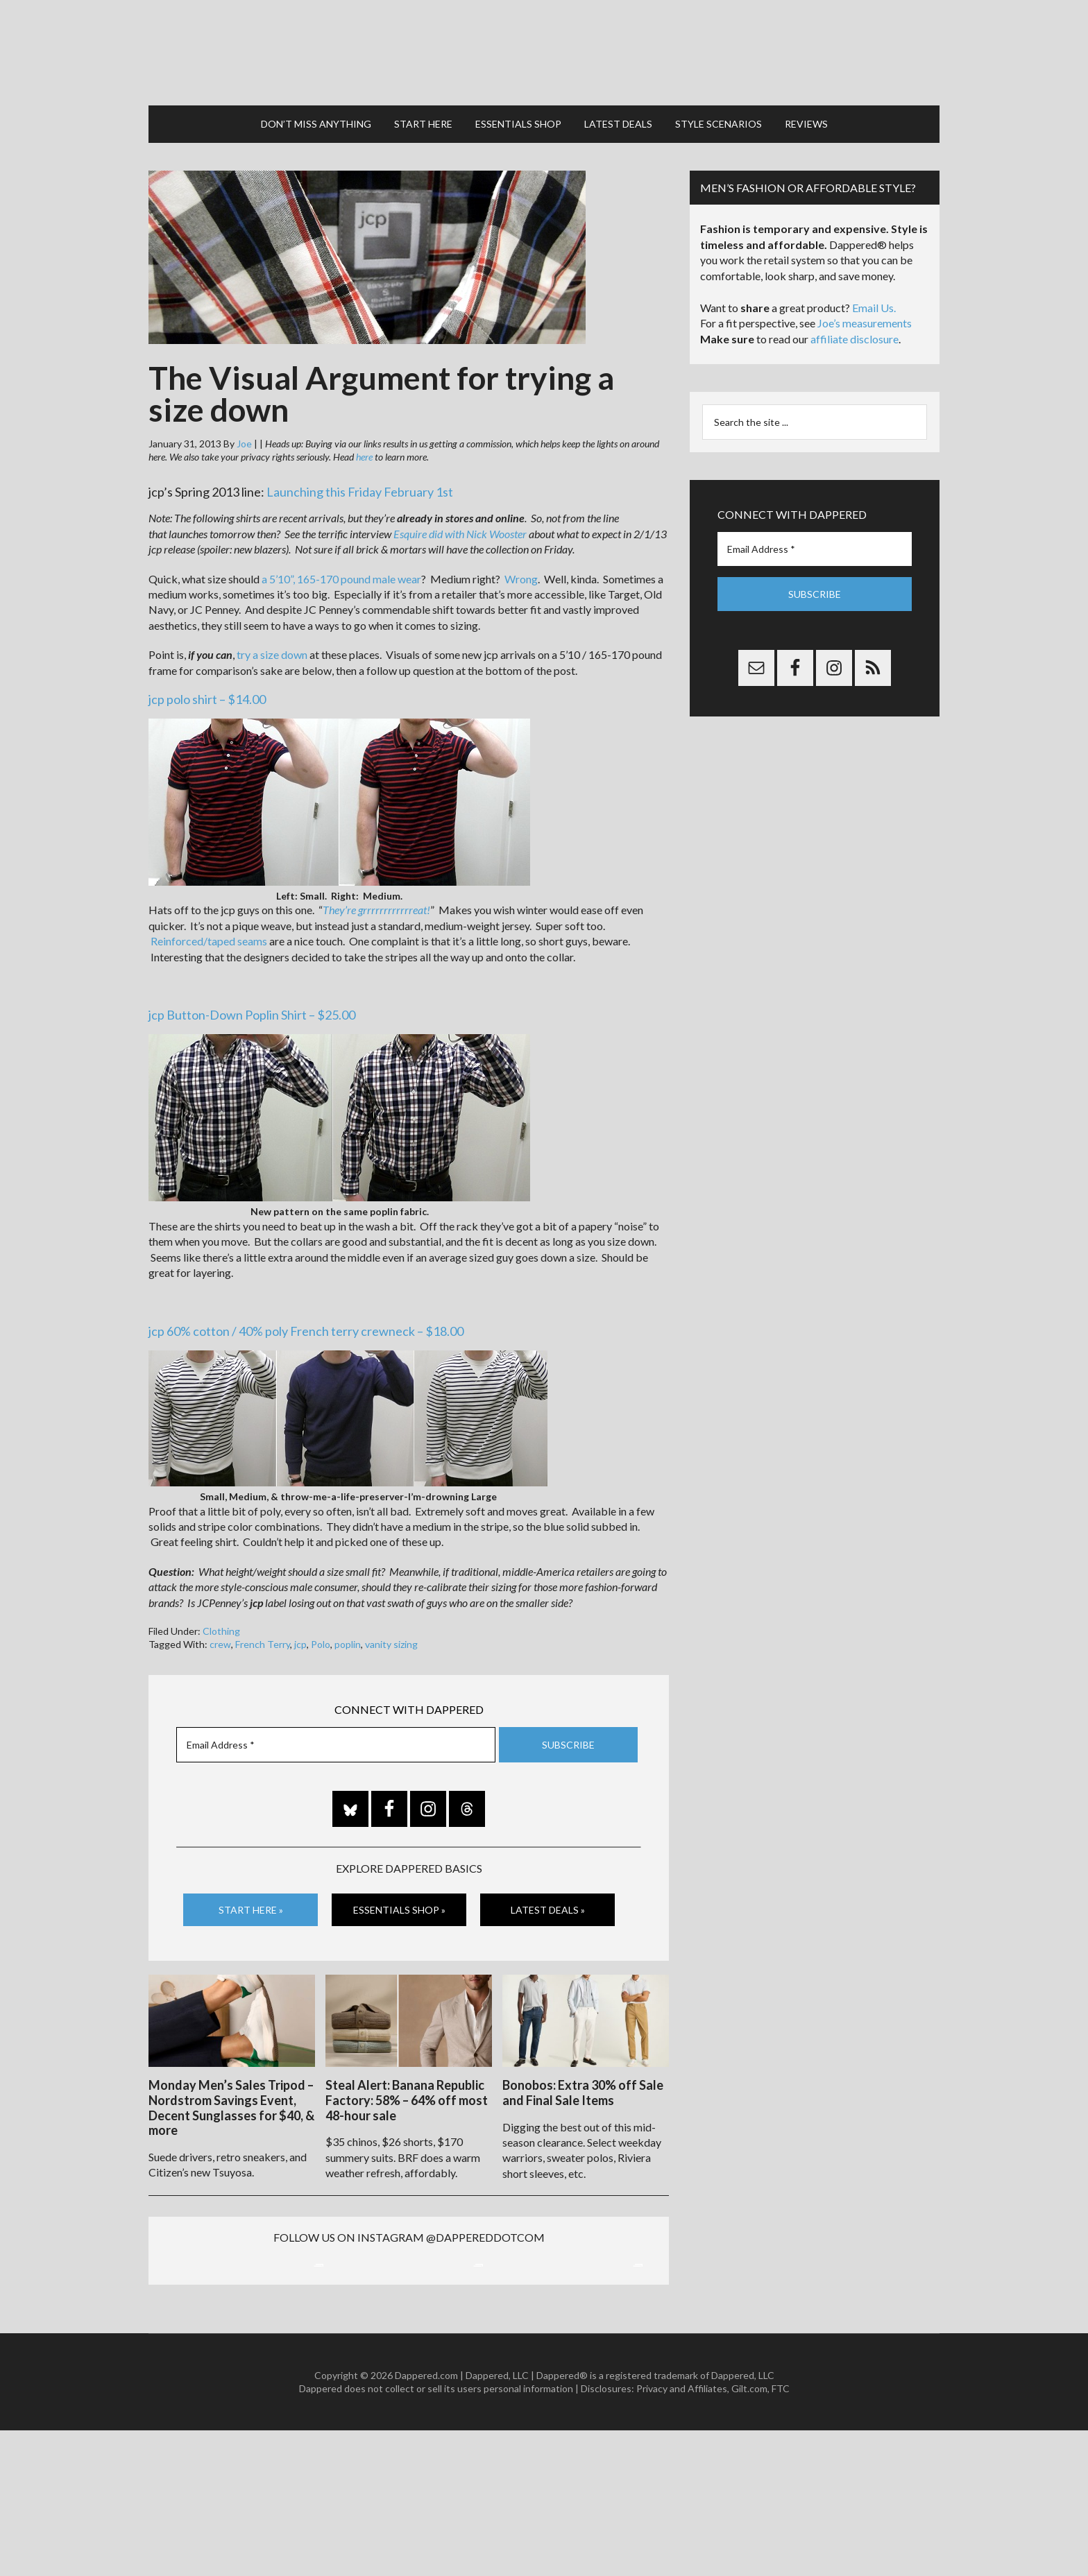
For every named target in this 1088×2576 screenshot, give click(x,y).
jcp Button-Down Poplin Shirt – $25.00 (251, 1013)
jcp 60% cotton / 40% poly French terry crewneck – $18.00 (306, 1329)
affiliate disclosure (854, 337)
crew (220, 1643)
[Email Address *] (335, 1743)
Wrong (521, 576)
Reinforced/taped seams (209, 939)
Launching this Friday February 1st (359, 490)
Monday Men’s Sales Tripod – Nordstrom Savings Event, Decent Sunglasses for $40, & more (231, 2106)
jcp (300, 1643)
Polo (320, 1643)
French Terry (262, 1643)
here (364, 455)
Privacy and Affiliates (681, 2534)
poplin (347, 1643)
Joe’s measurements (864, 321)
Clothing (221, 1629)
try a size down (272, 653)
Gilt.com (749, 2534)
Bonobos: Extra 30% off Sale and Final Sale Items (582, 2091)
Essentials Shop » (399, 1908)
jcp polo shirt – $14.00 (207, 697)
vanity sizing (391, 1643)
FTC (781, 2534)
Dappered (544, 52)
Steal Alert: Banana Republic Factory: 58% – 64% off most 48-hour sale (406, 2098)
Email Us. (874, 306)
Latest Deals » (548, 1908)
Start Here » (251, 1908)
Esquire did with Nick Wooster (460, 532)
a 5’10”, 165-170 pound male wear (341, 576)
